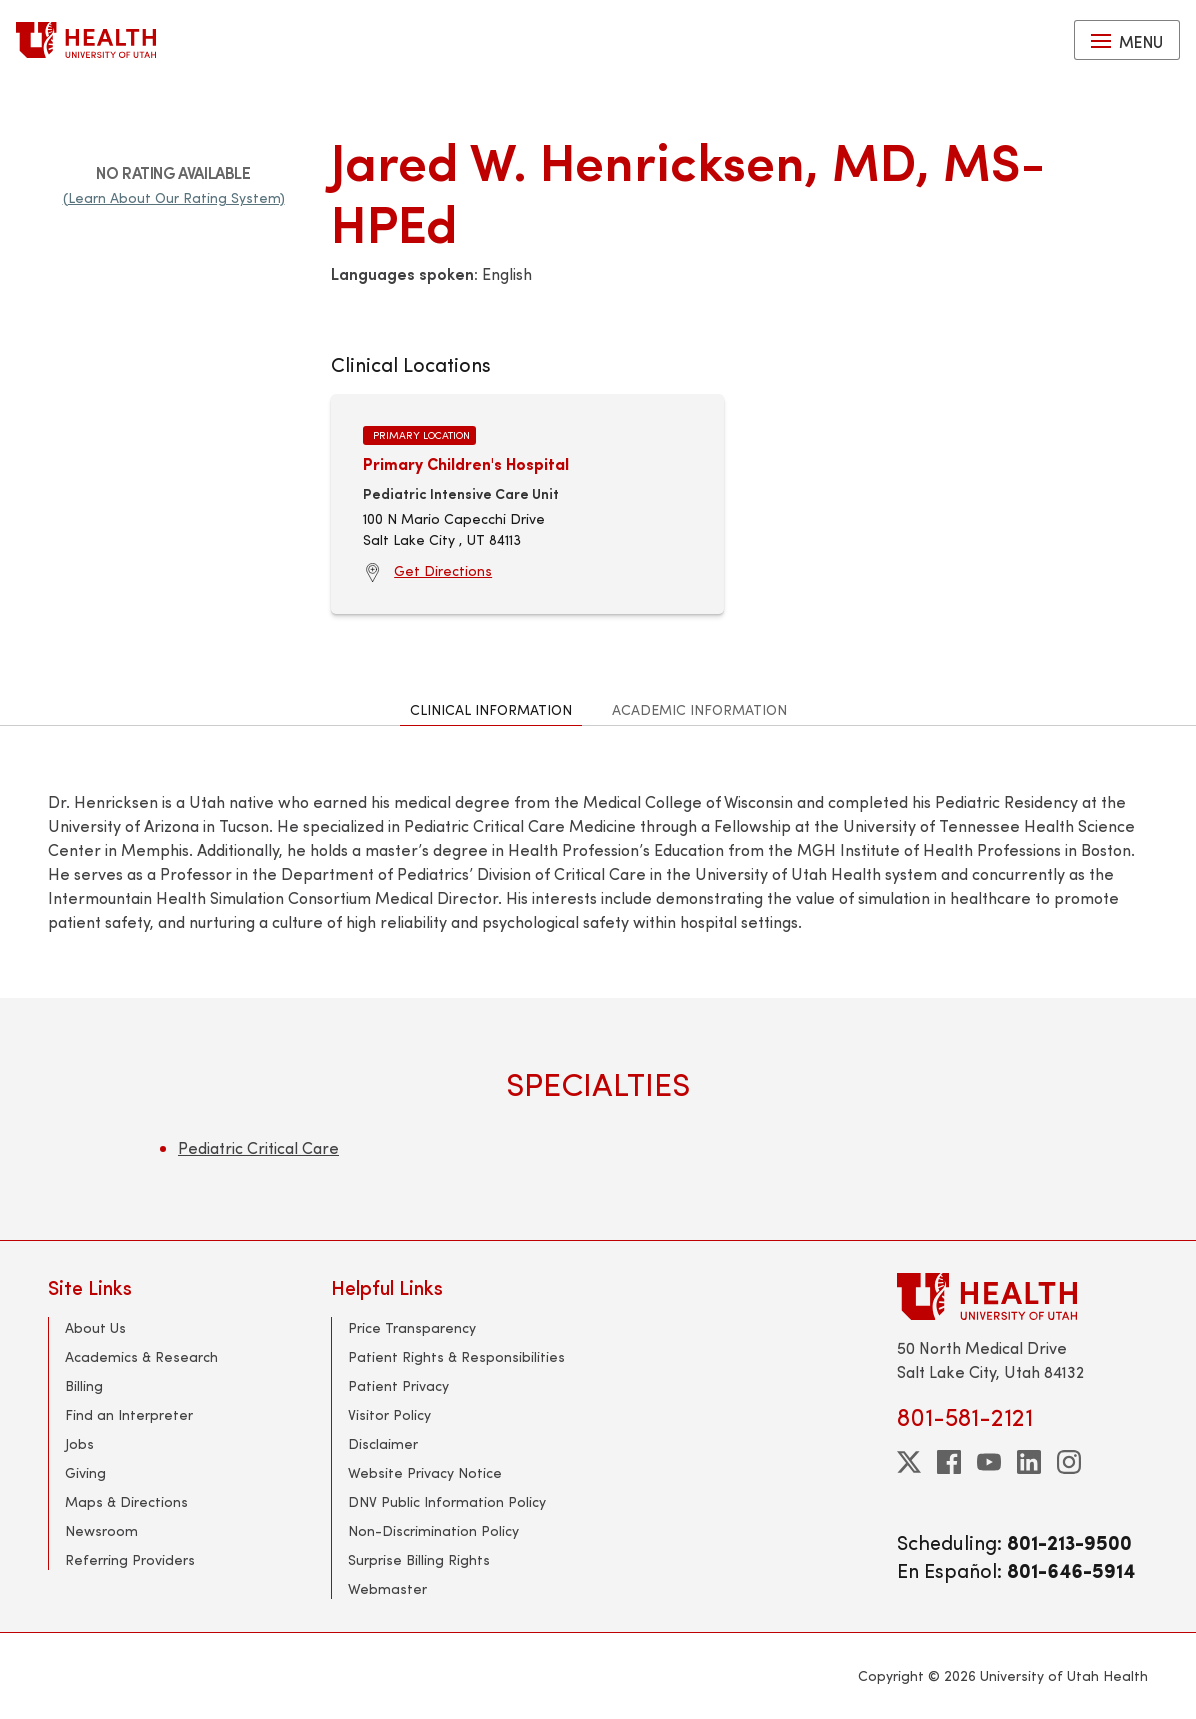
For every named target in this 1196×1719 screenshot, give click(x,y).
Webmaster (387, 1588)
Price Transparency (412, 1327)
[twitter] (909, 1462)
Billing (84, 1385)
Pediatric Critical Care (258, 1147)
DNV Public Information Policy (447, 1501)
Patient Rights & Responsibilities (456, 1356)
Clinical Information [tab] (491, 709)
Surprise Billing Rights (419, 1559)
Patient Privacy (398, 1385)
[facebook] (949, 1462)
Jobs (79, 1443)
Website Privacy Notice (425, 1472)
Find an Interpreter (129, 1414)
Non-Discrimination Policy (433, 1530)
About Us (95, 1327)
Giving (85, 1472)
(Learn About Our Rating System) (174, 197)
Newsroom (101, 1530)
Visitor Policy (389, 1414)
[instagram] (1069, 1462)
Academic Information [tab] (699, 709)
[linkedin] (1029, 1462)
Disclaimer (383, 1443)
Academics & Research (141, 1356)
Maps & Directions (126, 1501)
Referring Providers (130, 1559)
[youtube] (989, 1462)
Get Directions (443, 570)
